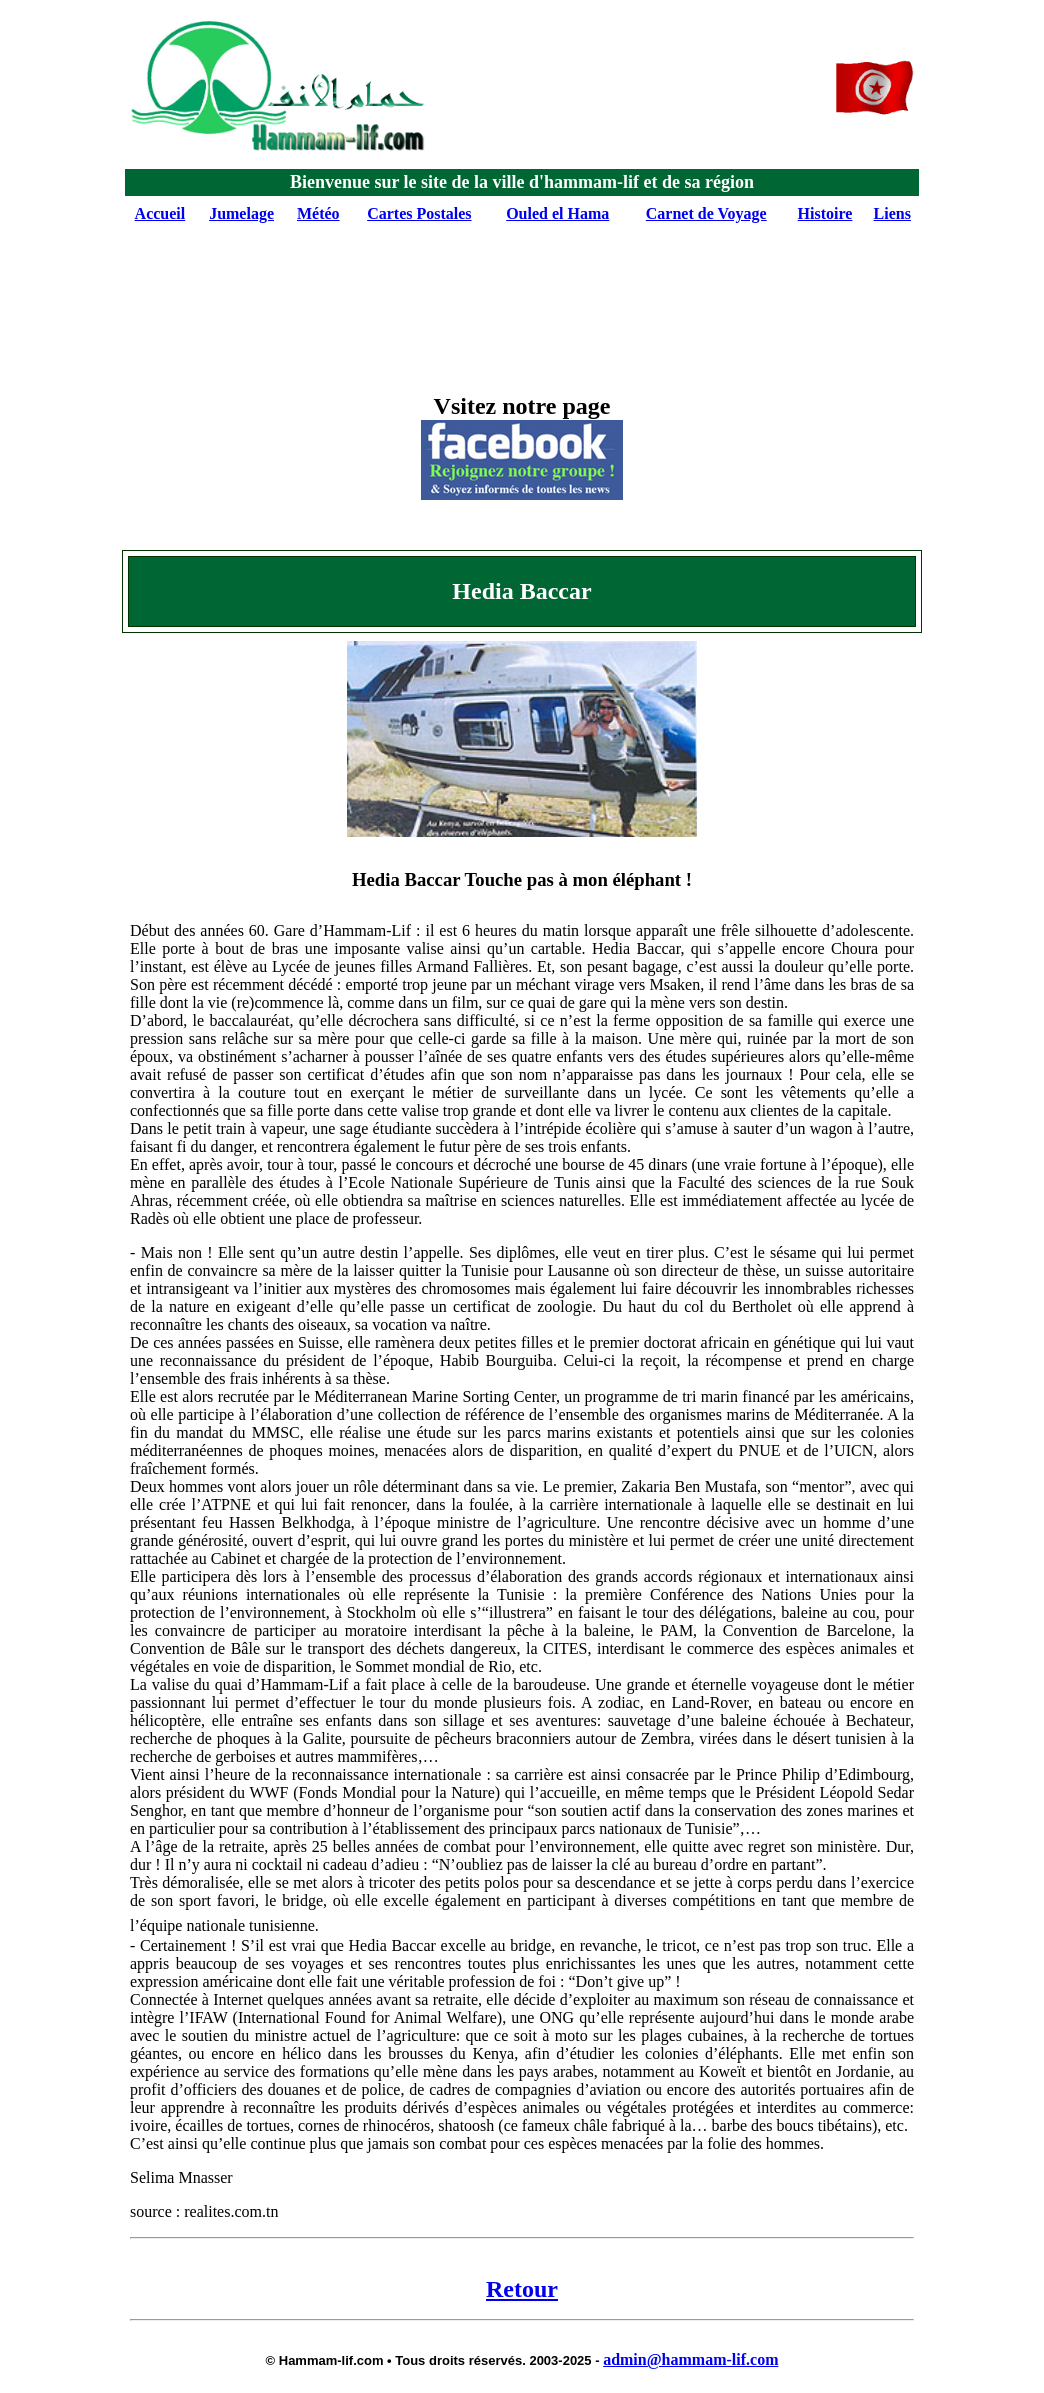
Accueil (160, 213)
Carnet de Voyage (706, 213)
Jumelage (241, 213)
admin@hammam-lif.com (690, 2359)
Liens (892, 213)
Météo (318, 213)
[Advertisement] (518, 284)
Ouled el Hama (557, 213)
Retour (522, 2289)
